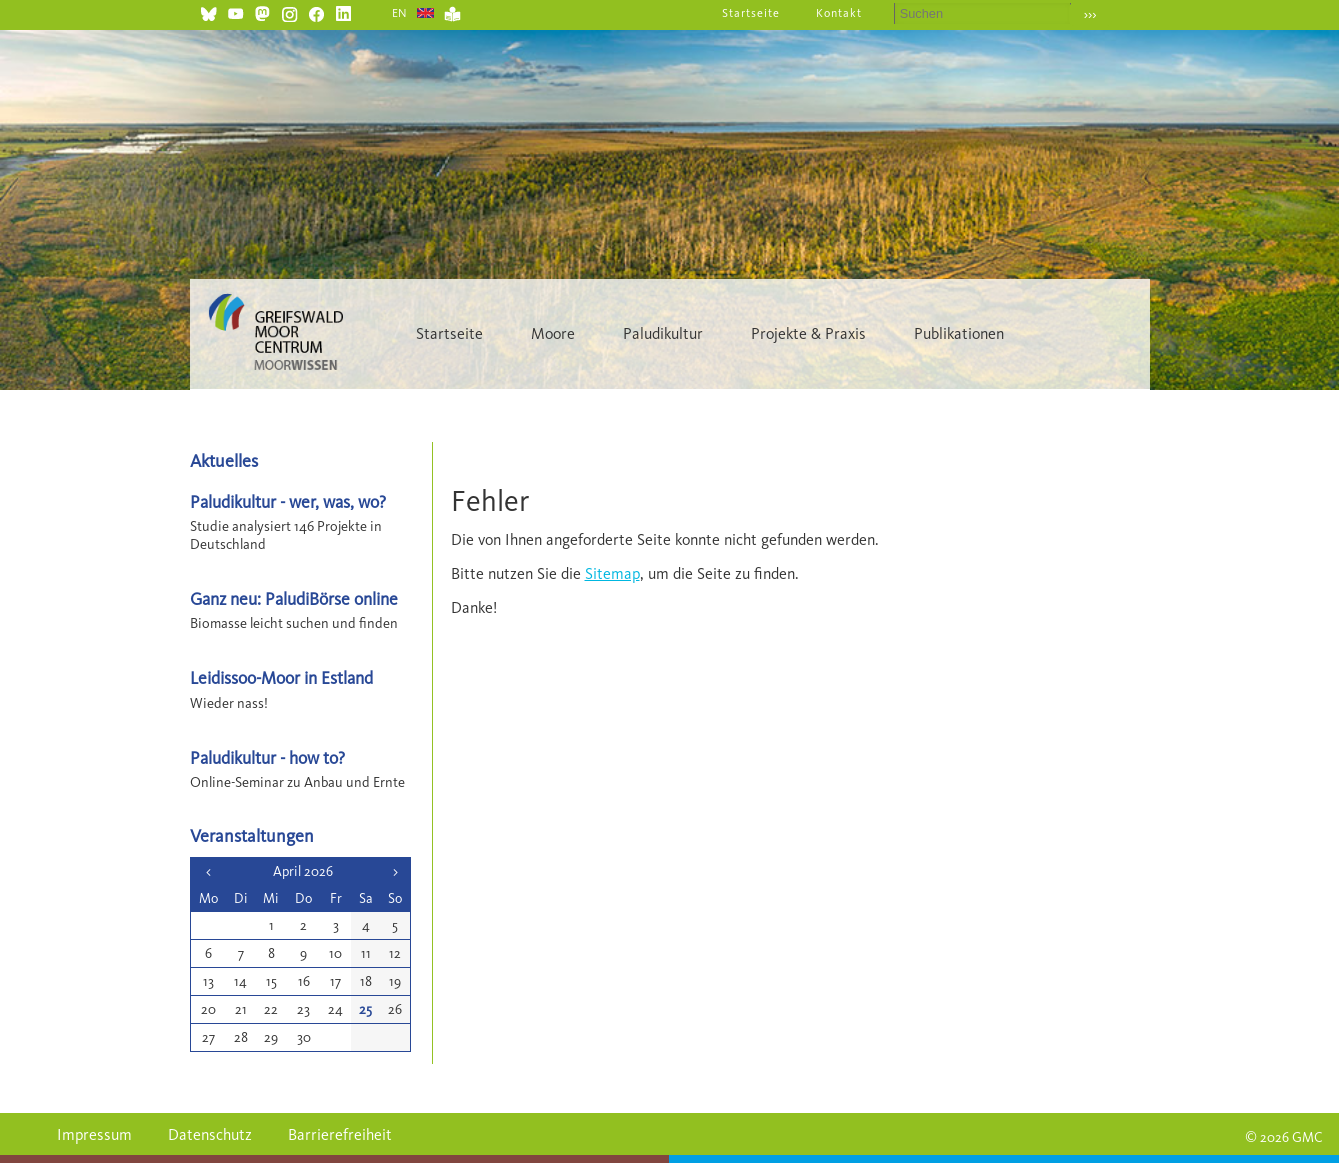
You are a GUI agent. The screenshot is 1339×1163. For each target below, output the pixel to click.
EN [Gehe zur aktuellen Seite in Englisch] (400, 13)
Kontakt (839, 13)
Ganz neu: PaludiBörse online (294, 598)
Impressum (94, 1134)
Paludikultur (663, 333)
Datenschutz (210, 1134)
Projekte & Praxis (808, 333)
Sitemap (612, 573)
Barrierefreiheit (340, 1134)
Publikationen (959, 333)
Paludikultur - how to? (267, 757)
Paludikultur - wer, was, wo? (288, 501)
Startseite (751, 13)
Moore (553, 333)
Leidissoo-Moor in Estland (281, 677)
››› (1090, 14)
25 (365, 1009)
